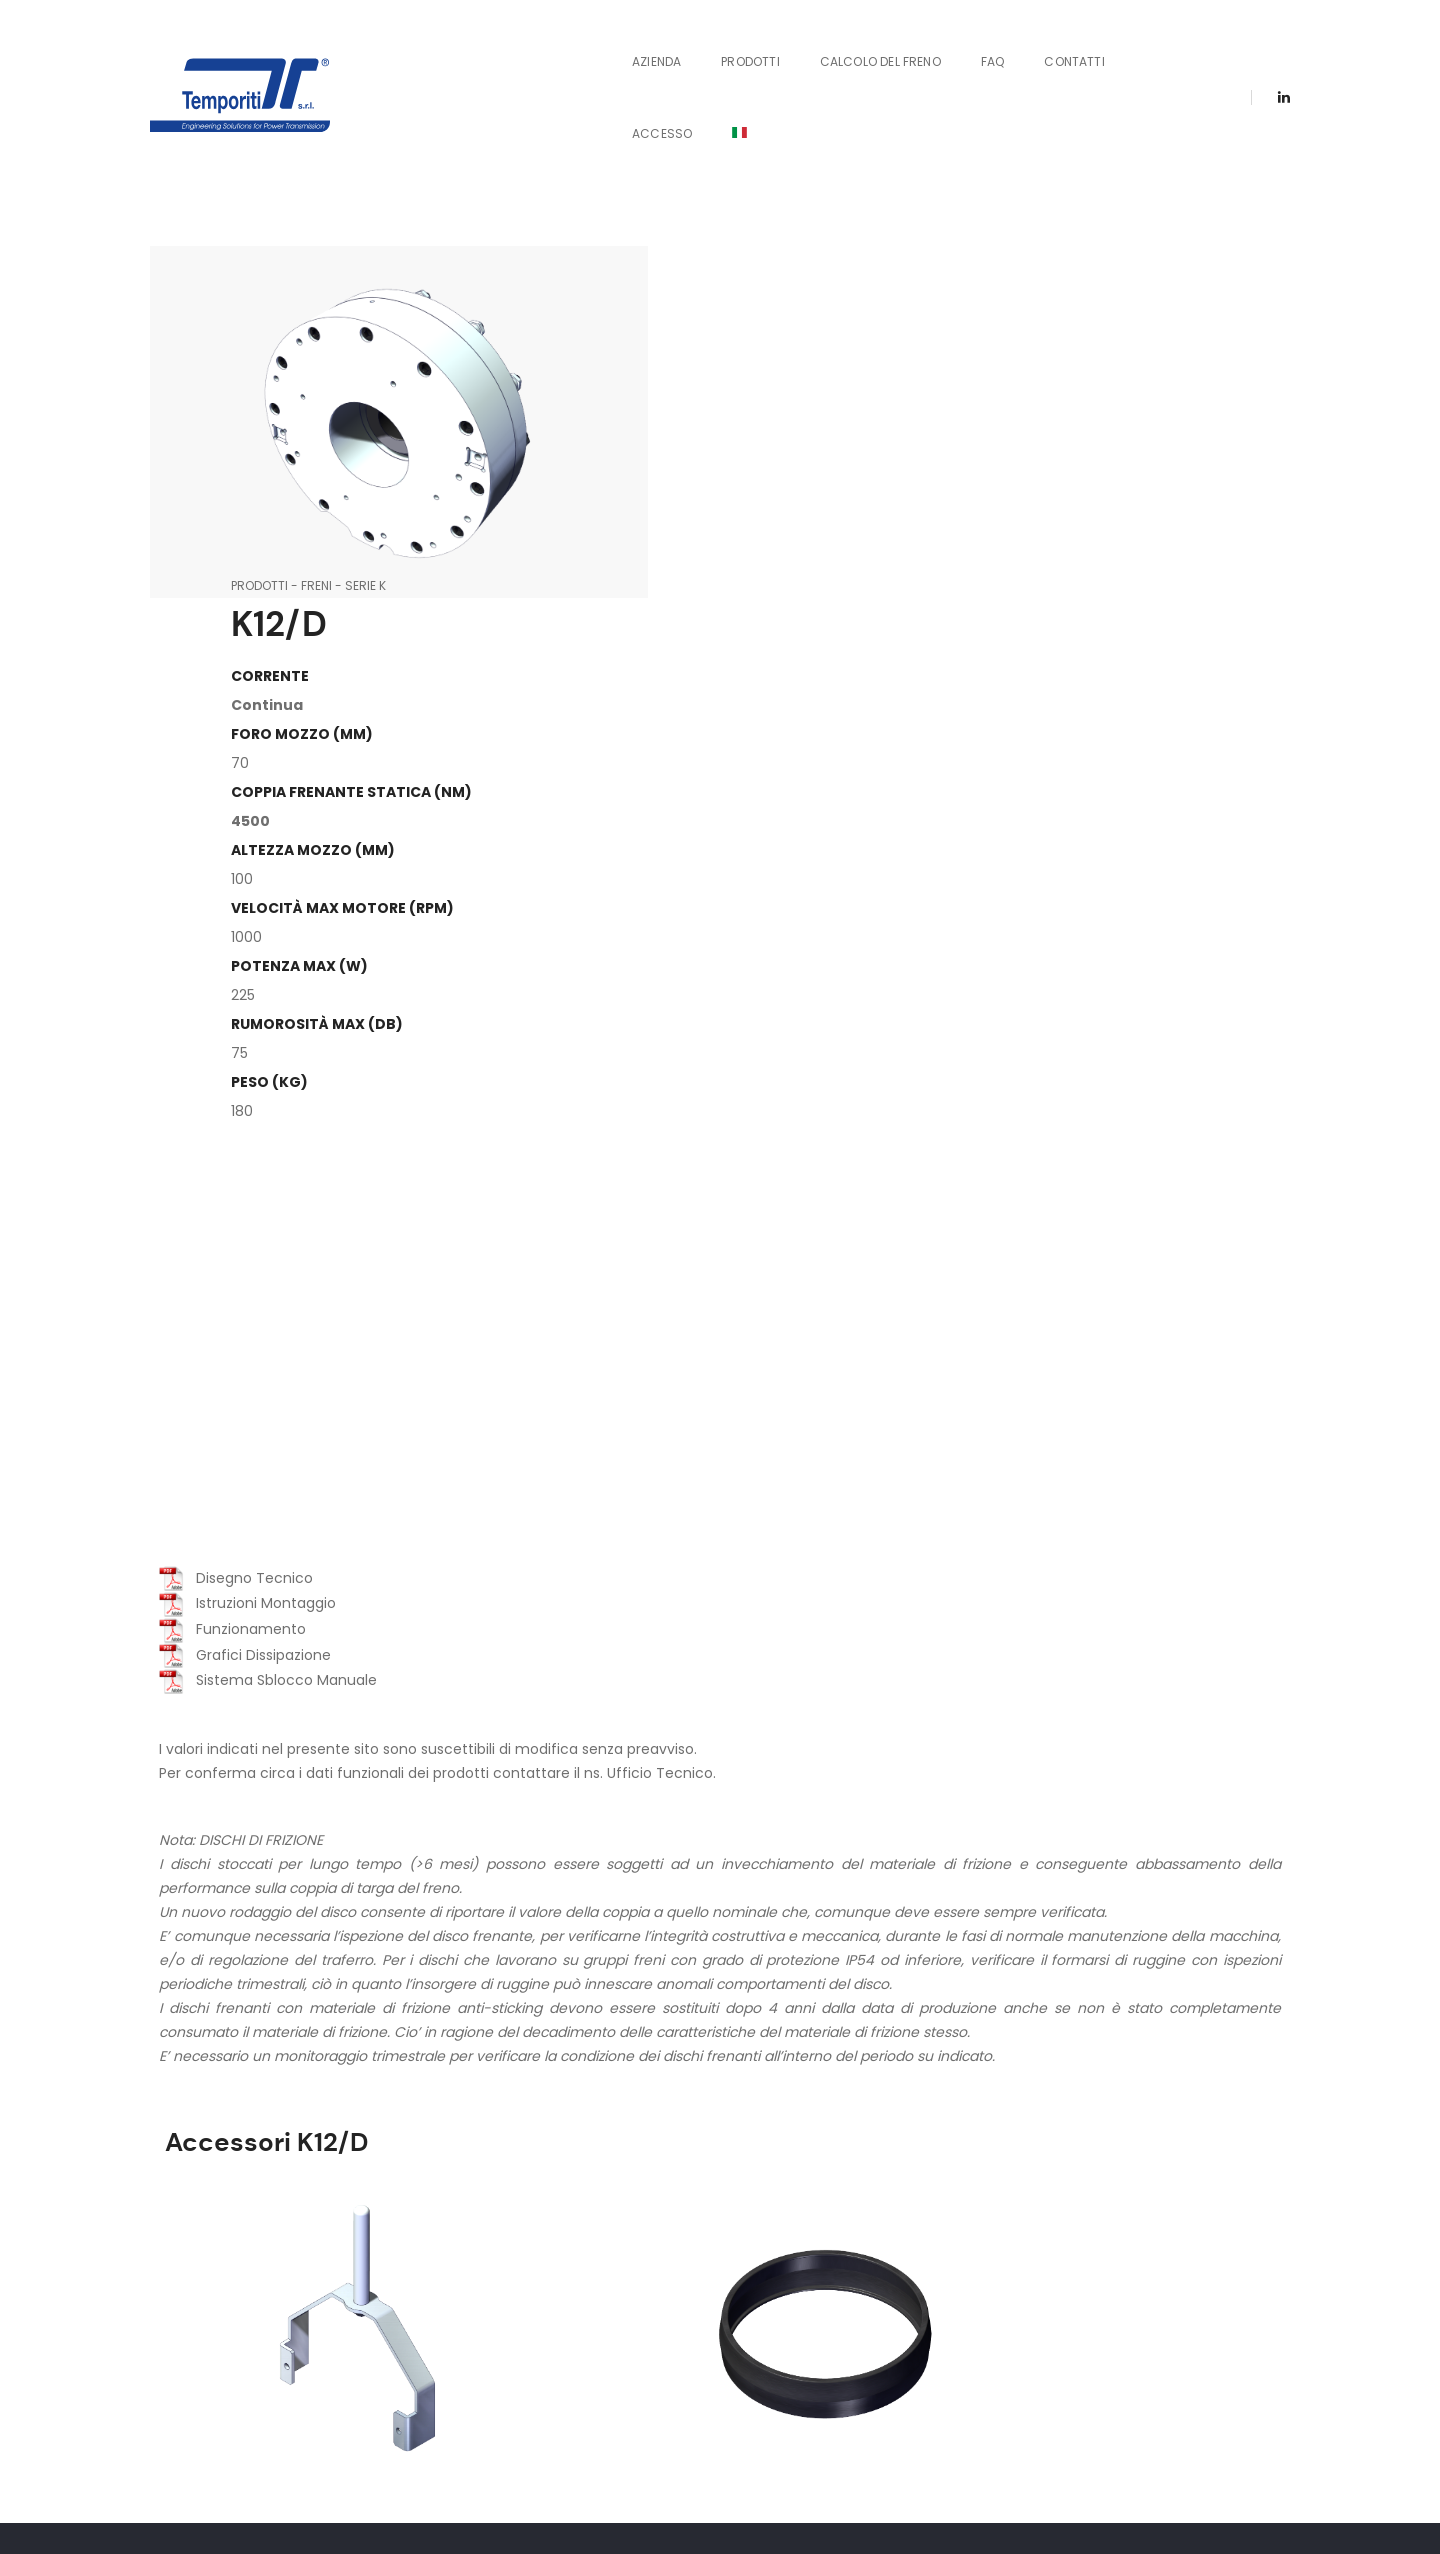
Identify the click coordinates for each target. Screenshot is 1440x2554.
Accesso (1124, 43)
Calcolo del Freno (829, 43)
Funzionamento (228, 1188)
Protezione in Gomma (585, 1931)
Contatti (1023, 43)
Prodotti (699, 43)
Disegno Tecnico (232, 1137)
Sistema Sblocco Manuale (264, 1240)
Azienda (605, 43)
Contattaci (830, 2221)
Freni (715, 149)
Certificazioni (1134, 2221)
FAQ (942, 43)
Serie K (764, 149)
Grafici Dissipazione (241, 1214)
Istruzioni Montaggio (243, 1163)
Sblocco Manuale (285, 1931)
